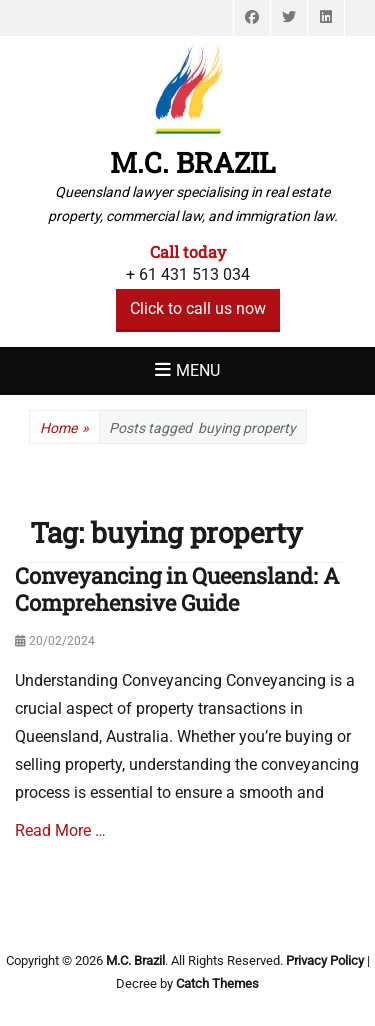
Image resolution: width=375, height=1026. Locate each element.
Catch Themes (217, 983)
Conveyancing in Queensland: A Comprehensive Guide (177, 588)
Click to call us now (198, 308)
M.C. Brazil (193, 162)
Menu (198, 370)
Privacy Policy (325, 960)
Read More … (60, 830)
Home (64, 428)
